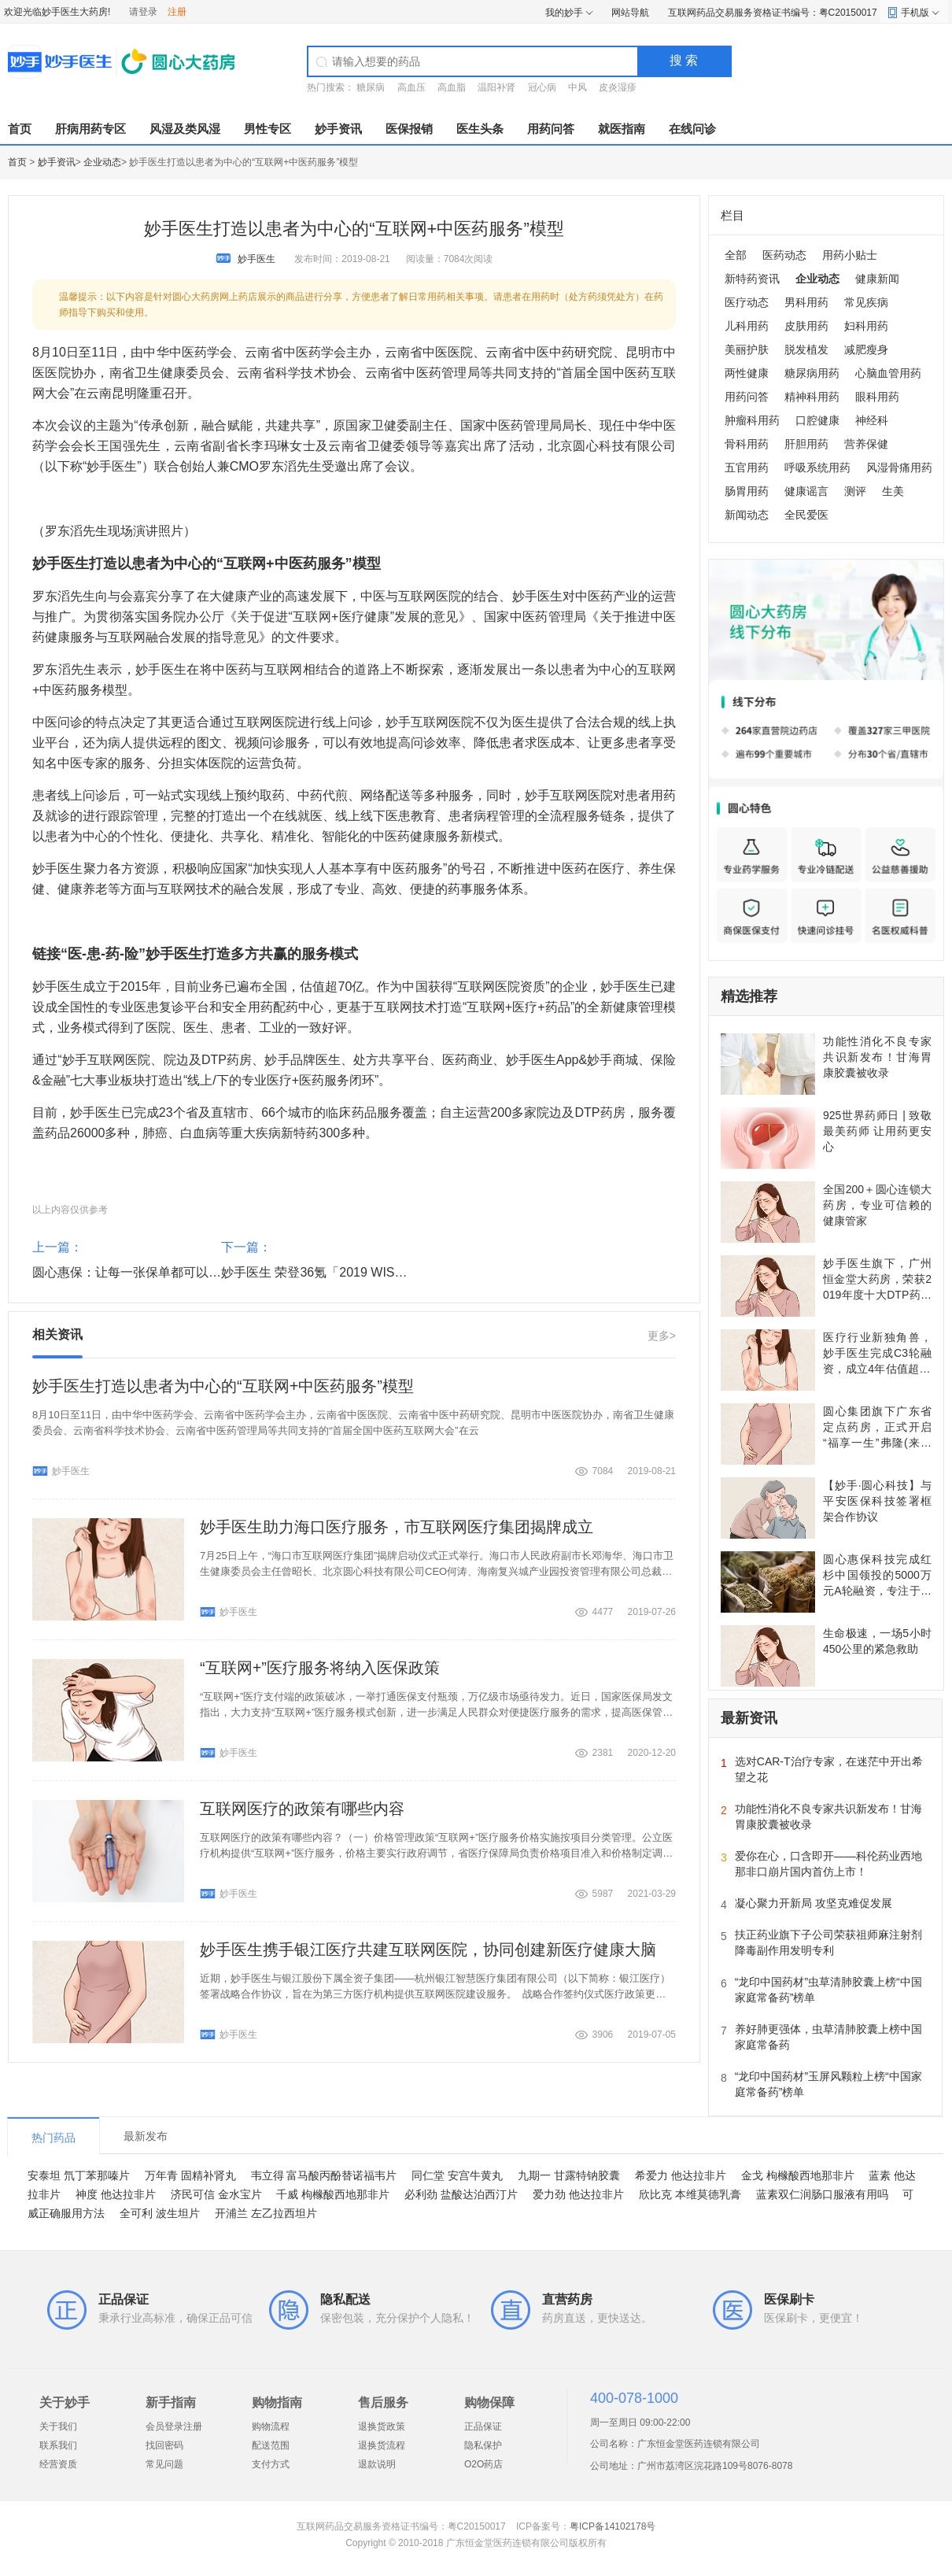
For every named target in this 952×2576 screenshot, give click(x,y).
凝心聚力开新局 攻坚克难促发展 (813, 1903)
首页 (19, 128)
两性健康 (747, 373)
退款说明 (377, 2464)
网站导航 (630, 12)
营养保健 (866, 444)
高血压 (411, 87)
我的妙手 (564, 12)
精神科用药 (811, 396)
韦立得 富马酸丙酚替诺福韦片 (324, 2175)
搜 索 (684, 60)
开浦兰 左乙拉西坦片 (266, 2213)
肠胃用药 (747, 491)
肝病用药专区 (90, 128)
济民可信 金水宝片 (216, 2194)
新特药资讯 (752, 278)
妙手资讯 (338, 128)
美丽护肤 (747, 349)
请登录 (143, 11)
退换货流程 (381, 2445)
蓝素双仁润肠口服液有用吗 (822, 2194)
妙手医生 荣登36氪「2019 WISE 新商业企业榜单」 (364, 1272)
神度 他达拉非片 (116, 2194)
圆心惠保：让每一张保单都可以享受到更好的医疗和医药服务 (202, 1272)
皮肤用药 (806, 326)
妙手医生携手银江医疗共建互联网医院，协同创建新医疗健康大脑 (428, 1949)
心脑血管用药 (888, 373)
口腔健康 (817, 420)
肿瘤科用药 (752, 420)
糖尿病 (370, 87)
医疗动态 (747, 302)
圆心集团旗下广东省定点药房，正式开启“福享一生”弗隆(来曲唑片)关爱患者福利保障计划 (877, 1442)
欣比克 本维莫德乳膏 (690, 2194)
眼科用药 (877, 396)
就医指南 (621, 128)
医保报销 (409, 128)
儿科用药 (747, 326)
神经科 (871, 420)
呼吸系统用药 (817, 467)
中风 (577, 87)
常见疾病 (866, 302)
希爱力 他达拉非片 (680, 2175)
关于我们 (58, 2426)
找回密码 (164, 2445)
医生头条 (480, 128)
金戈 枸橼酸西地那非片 (797, 2175)
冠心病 (542, 87)
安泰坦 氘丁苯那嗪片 (79, 2175)
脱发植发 (806, 349)
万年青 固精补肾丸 (190, 2175)
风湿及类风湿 (184, 128)
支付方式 (271, 2464)
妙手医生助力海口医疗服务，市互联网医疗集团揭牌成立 (396, 1527)
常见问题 (164, 2464)
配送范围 (271, 2445)
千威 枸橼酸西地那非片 (332, 2194)
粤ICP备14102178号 (612, 2526)
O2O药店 (483, 2464)
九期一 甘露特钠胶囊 (569, 2175)
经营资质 (58, 2464)
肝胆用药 (806, 444)
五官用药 (747, 467)
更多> (662, 1335)
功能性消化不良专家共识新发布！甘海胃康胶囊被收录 (877, 1057)
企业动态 (102, 162)
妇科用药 (866, 326)
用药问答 (550, 128)
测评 (855, 491)
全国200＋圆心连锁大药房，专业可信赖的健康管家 (877, 1205)
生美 (893, 491)
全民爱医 (806, 514)
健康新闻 (877, 278)
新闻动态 (747, 514)
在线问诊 (692, 128)
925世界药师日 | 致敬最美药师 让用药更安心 (877, 1131)
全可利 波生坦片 (160, 2213)
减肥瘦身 (866, 349)
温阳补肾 (496, 87)
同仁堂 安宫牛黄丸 (457, 2175)
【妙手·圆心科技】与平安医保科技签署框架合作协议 (877, 1501)
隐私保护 (483, 2445)
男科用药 (806, 302)
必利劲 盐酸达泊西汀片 (461, 2194)
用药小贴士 (849, 255)
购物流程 (271, 2426)
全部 (736, 255)
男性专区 (267, 128)
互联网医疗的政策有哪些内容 (302, 1808)
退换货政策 (381, 2426)
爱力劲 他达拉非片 (578, 2194)
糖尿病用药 (811, 373)
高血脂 (451, 87)
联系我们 (58, 2445)
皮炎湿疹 (618, 87)
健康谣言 (806, 491)
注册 (177, 11)
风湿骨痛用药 (899, 467)
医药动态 (784, 255)
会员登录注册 (174, 2426)
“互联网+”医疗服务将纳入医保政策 (320, 1667)
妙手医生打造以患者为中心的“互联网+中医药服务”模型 (223, 1386)
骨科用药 (747, 444)
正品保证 (483, 2426)
